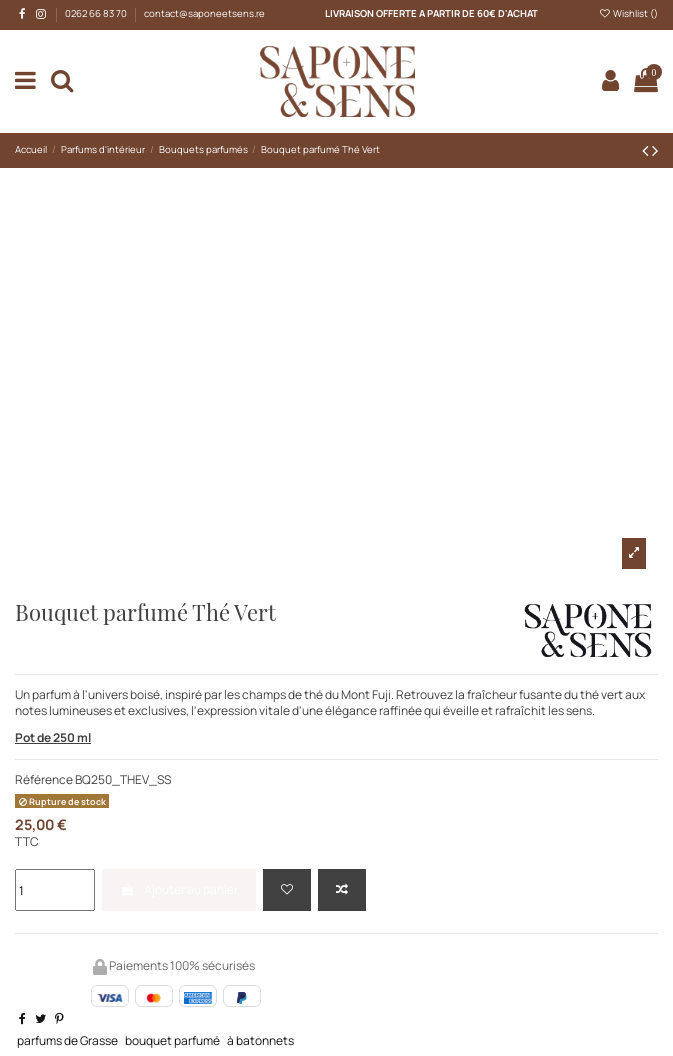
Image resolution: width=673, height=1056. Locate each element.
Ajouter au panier (178, 889)
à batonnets (260, 1040)
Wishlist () (628, 13)
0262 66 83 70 (97, 13)
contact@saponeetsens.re (204, 13)
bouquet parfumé (172, 1040)
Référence (44, 780)
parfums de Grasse (67, 1040)
